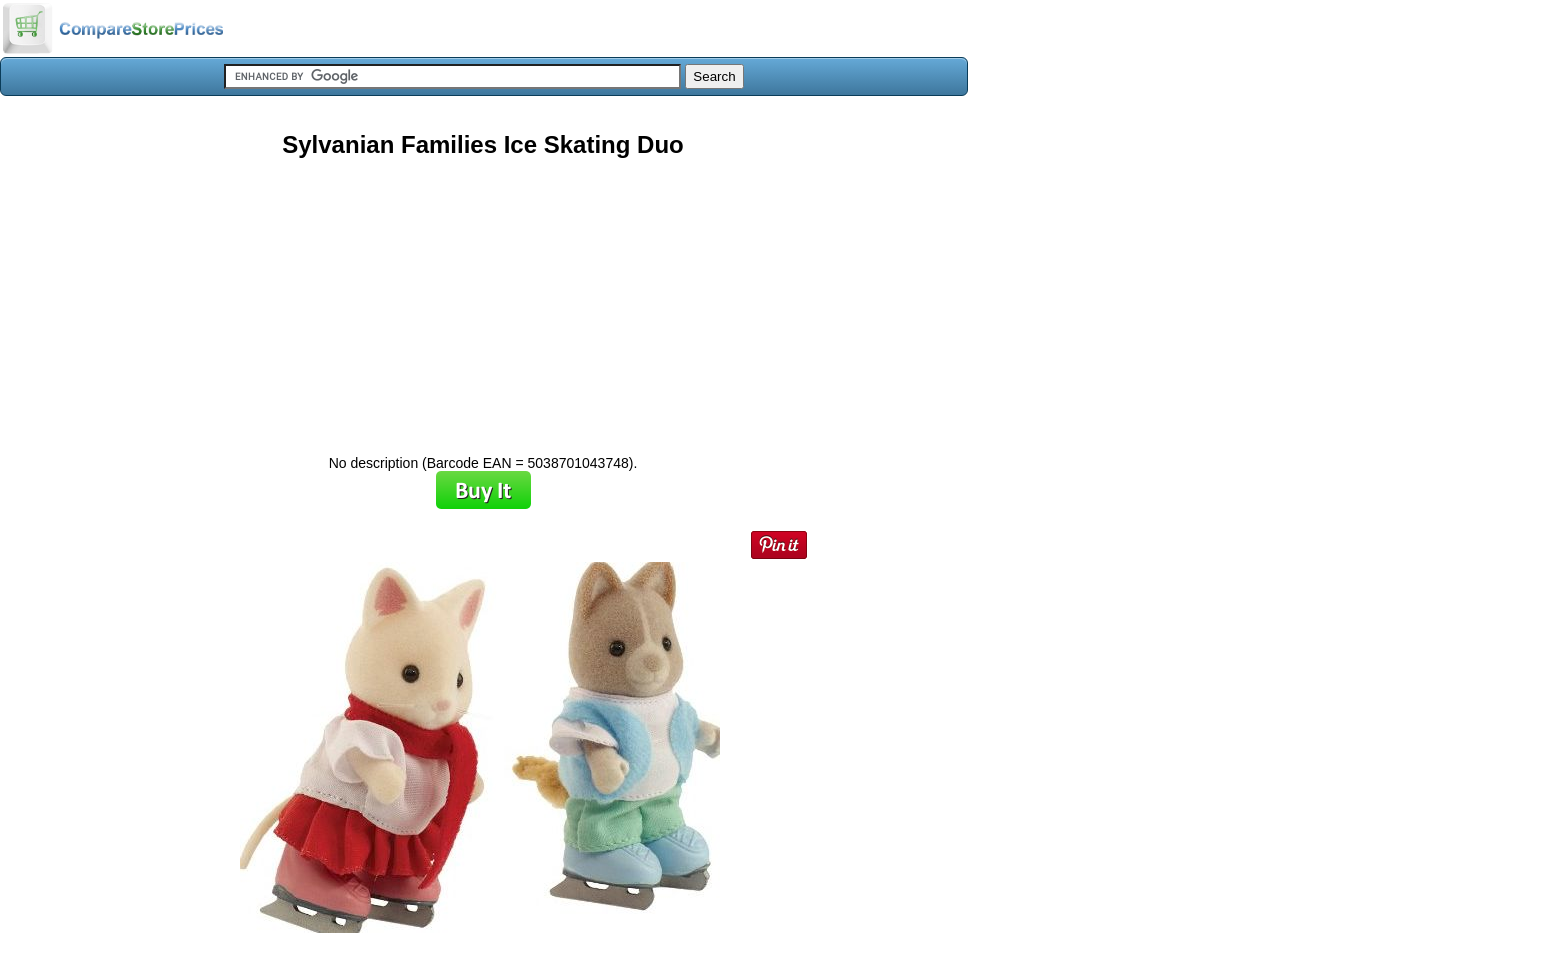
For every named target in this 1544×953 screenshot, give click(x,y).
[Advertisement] (483, 299)
